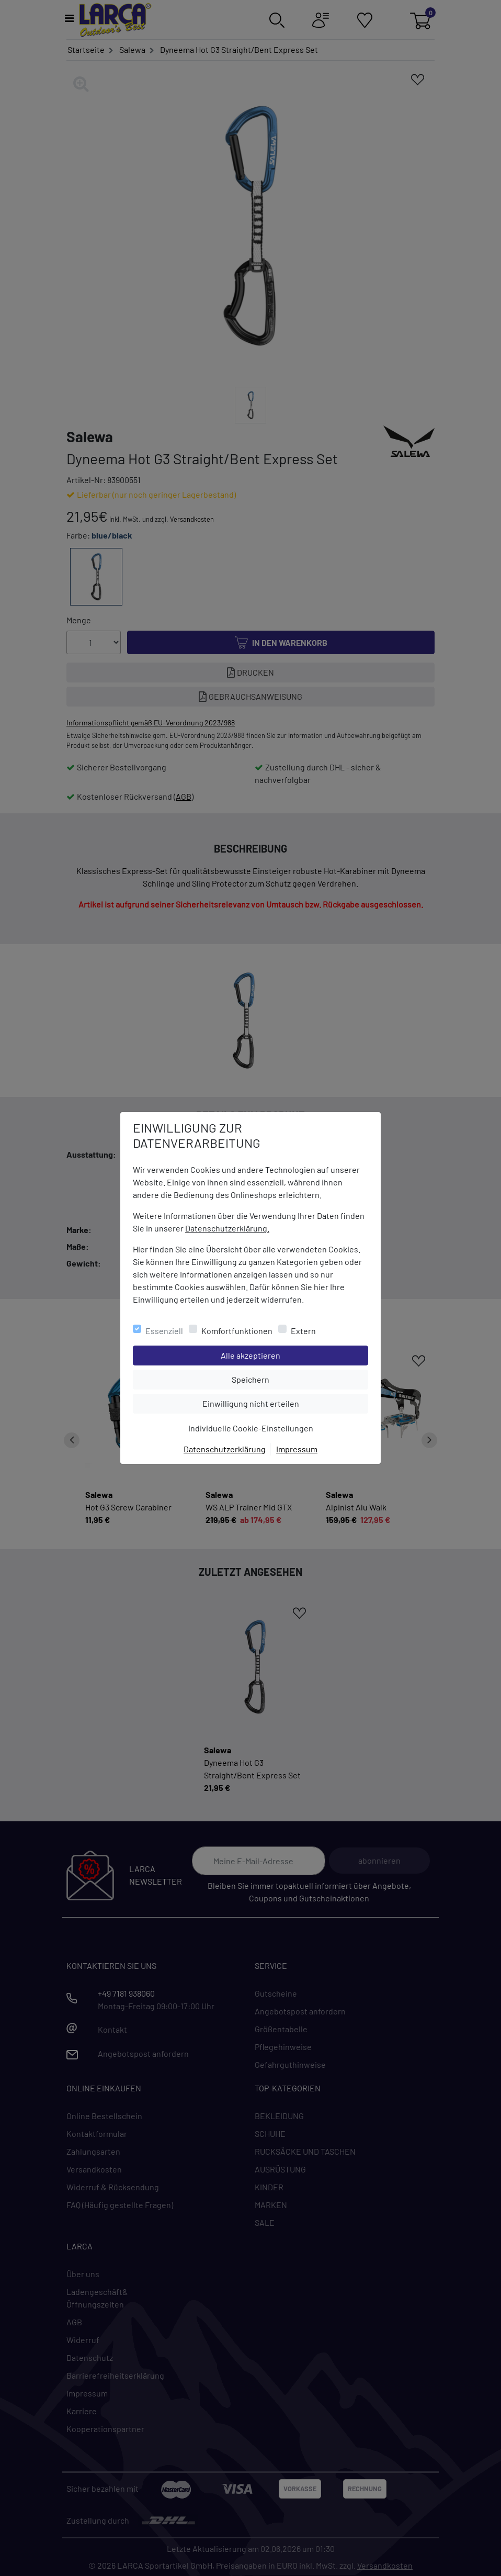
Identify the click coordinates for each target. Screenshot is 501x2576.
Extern (303, 1331)
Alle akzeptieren (292, 1354)
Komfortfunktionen (236, 1331)
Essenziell (164, 1331)
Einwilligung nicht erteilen (274, 1402)
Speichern (299, 1378)
